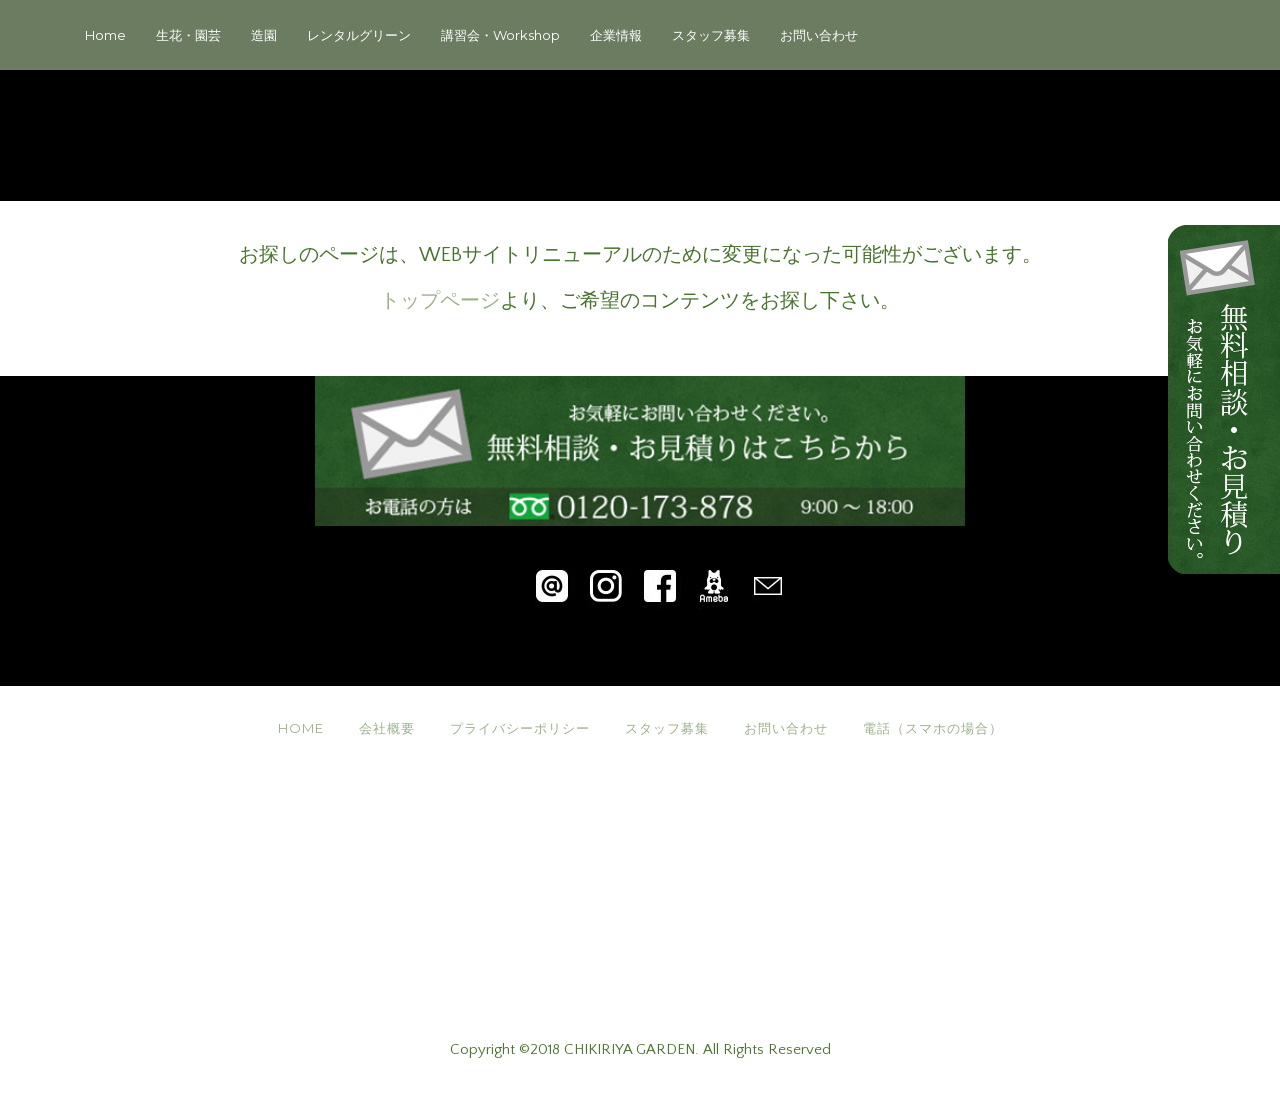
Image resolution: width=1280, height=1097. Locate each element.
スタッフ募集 (711, 35)
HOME (301, 728)
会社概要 (387, 728)
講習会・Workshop (500, 35)
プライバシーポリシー (520, 728)
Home (105, 35)
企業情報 (616, 35)
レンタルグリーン (359, 35)
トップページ (440, 301)
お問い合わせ (819, 35)
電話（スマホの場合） (933, 728)
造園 (264, 35)
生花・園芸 (188, 35)
